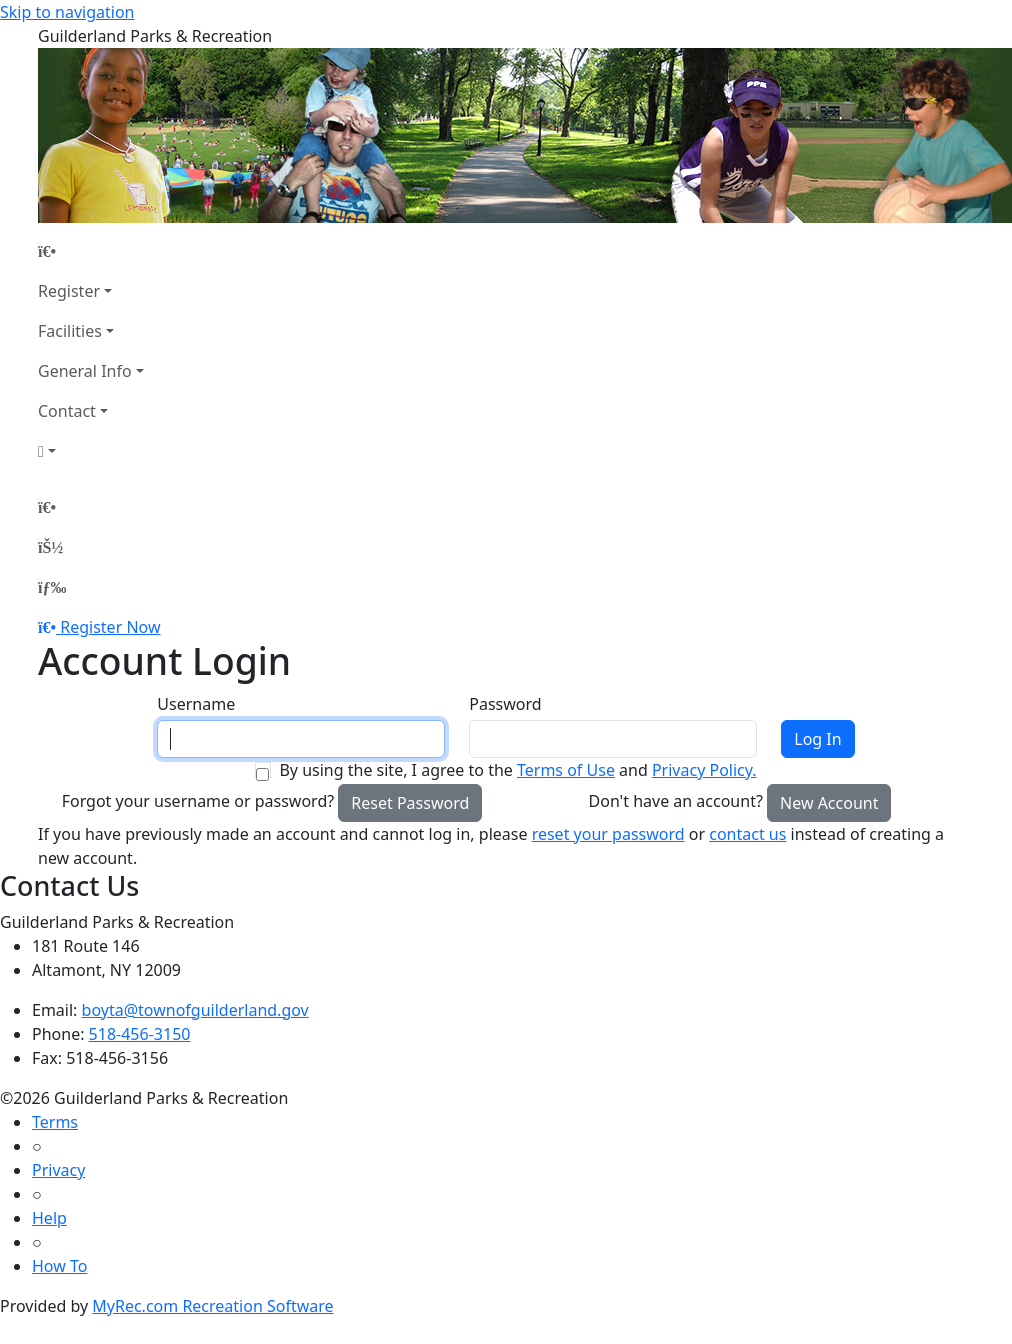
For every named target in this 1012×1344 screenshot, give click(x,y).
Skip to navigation (67, 12)
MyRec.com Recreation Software (212, 1306)
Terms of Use (566, 770)
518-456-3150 (140, 1034)
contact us (747, 834)
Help (49, 1218)
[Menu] (52, 587)
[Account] (91, 451)
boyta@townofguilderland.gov (195, 1010)
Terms (55, 1122)
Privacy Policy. (704, 770)
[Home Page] (91, 251)
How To (59, 1266)
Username (196, 704)
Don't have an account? (676, 801)
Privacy (58, 1170)
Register (69, 291)
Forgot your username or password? (198, 801)
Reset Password (410, 803)
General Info (85, 371)
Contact (67, 411)
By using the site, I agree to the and (517, 770)
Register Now (110, 627)
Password (505, 704)
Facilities (70, 331)
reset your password (608, 834)
